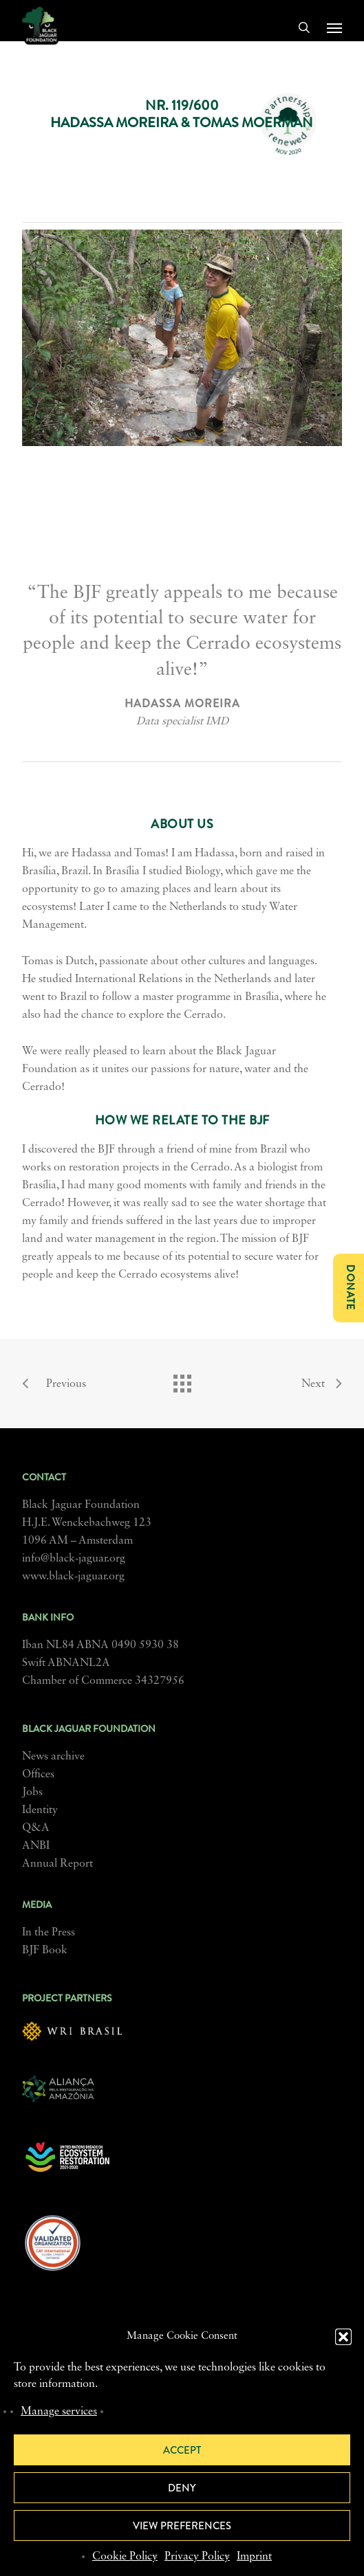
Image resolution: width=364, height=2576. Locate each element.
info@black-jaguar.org (73, 1558)
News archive (53, 1756)
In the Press (48, 1932)
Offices (38, 1774)
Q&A (36, 1828)
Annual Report (57, 1863)
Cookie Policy (125, 2556)
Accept (182, 2450)
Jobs (32, 1792)
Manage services (59, 2411)
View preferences (182, 2525)
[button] (343, 2337)
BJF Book (44, 1950)
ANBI (36, 1846)
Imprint (254, 2556)
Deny (182, 2488)
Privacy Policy (197, 2556)
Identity (40, 1810)
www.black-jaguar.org (73, 1576)
